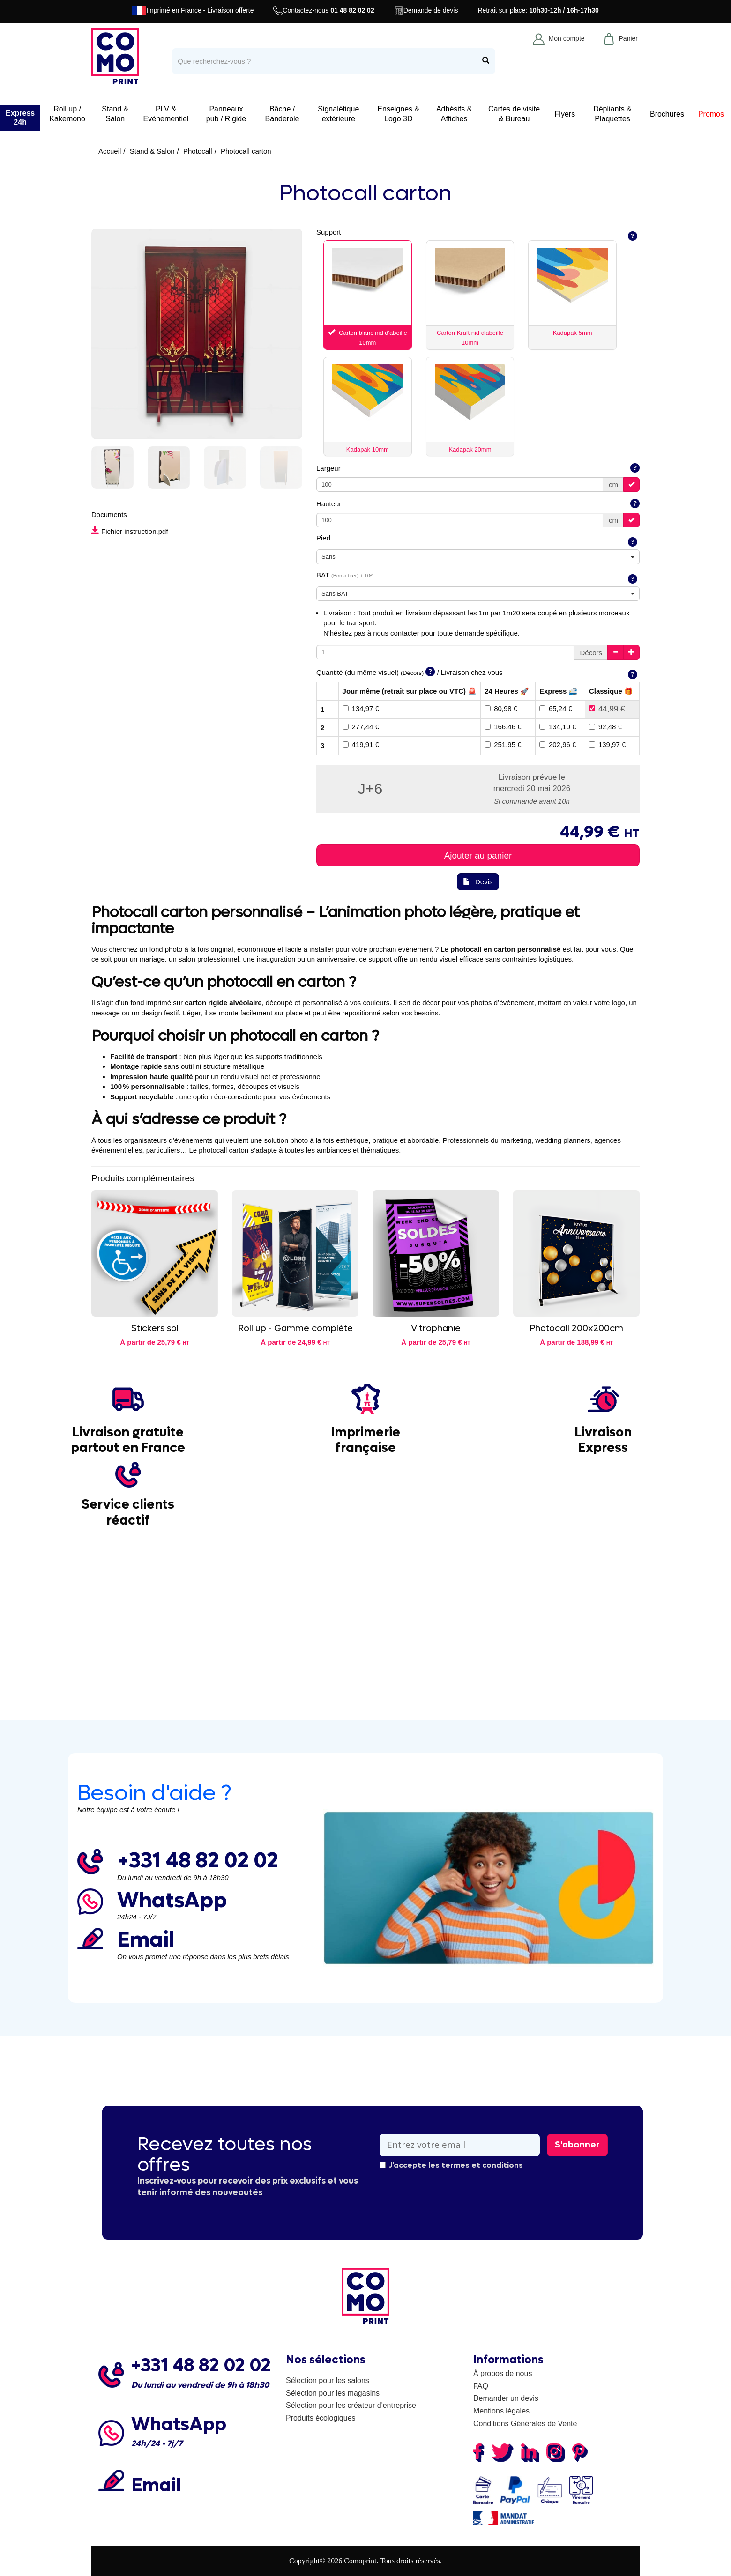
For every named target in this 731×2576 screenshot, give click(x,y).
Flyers (565, 114)
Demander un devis (505, 2398)
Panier (620, 39)
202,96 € (557, 744)
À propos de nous (502, 2373)
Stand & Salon (115, 114)
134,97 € (361, 708)
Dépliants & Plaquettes (612, 114)
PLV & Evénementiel (166, 114)
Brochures (667, 114)
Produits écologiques (321, 2418)
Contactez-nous (323, 10)
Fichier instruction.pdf (129, 531)
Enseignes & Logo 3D (398, 114)
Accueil (109, 151)
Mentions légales (501, 2411)
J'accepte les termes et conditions (451, 2165)
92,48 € (605, 727)
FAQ (480, 2386)
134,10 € (557, 727)
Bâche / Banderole (282, 114)
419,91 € (361, 744)
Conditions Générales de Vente (525, 2424)
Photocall (197, 151)
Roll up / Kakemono (67, 114)
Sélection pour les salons (327, 2380)
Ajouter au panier (478, 855)
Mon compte (558, 39)
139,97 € (607, 744)
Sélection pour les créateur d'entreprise (351, 2405)
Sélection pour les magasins (333, 2393)
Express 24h (20, 117)
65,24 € (555, 708)
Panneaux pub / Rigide (226, 114)
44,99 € (607, 708)
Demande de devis (426, 10)
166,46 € (503, 727)
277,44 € (361, 727)
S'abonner (577, 2144)
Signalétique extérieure (338, 114)
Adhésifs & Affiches (454, 114)
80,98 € (501, 708)
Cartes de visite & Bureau (514, 114)
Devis (477, 882)
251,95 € (503, 744)
